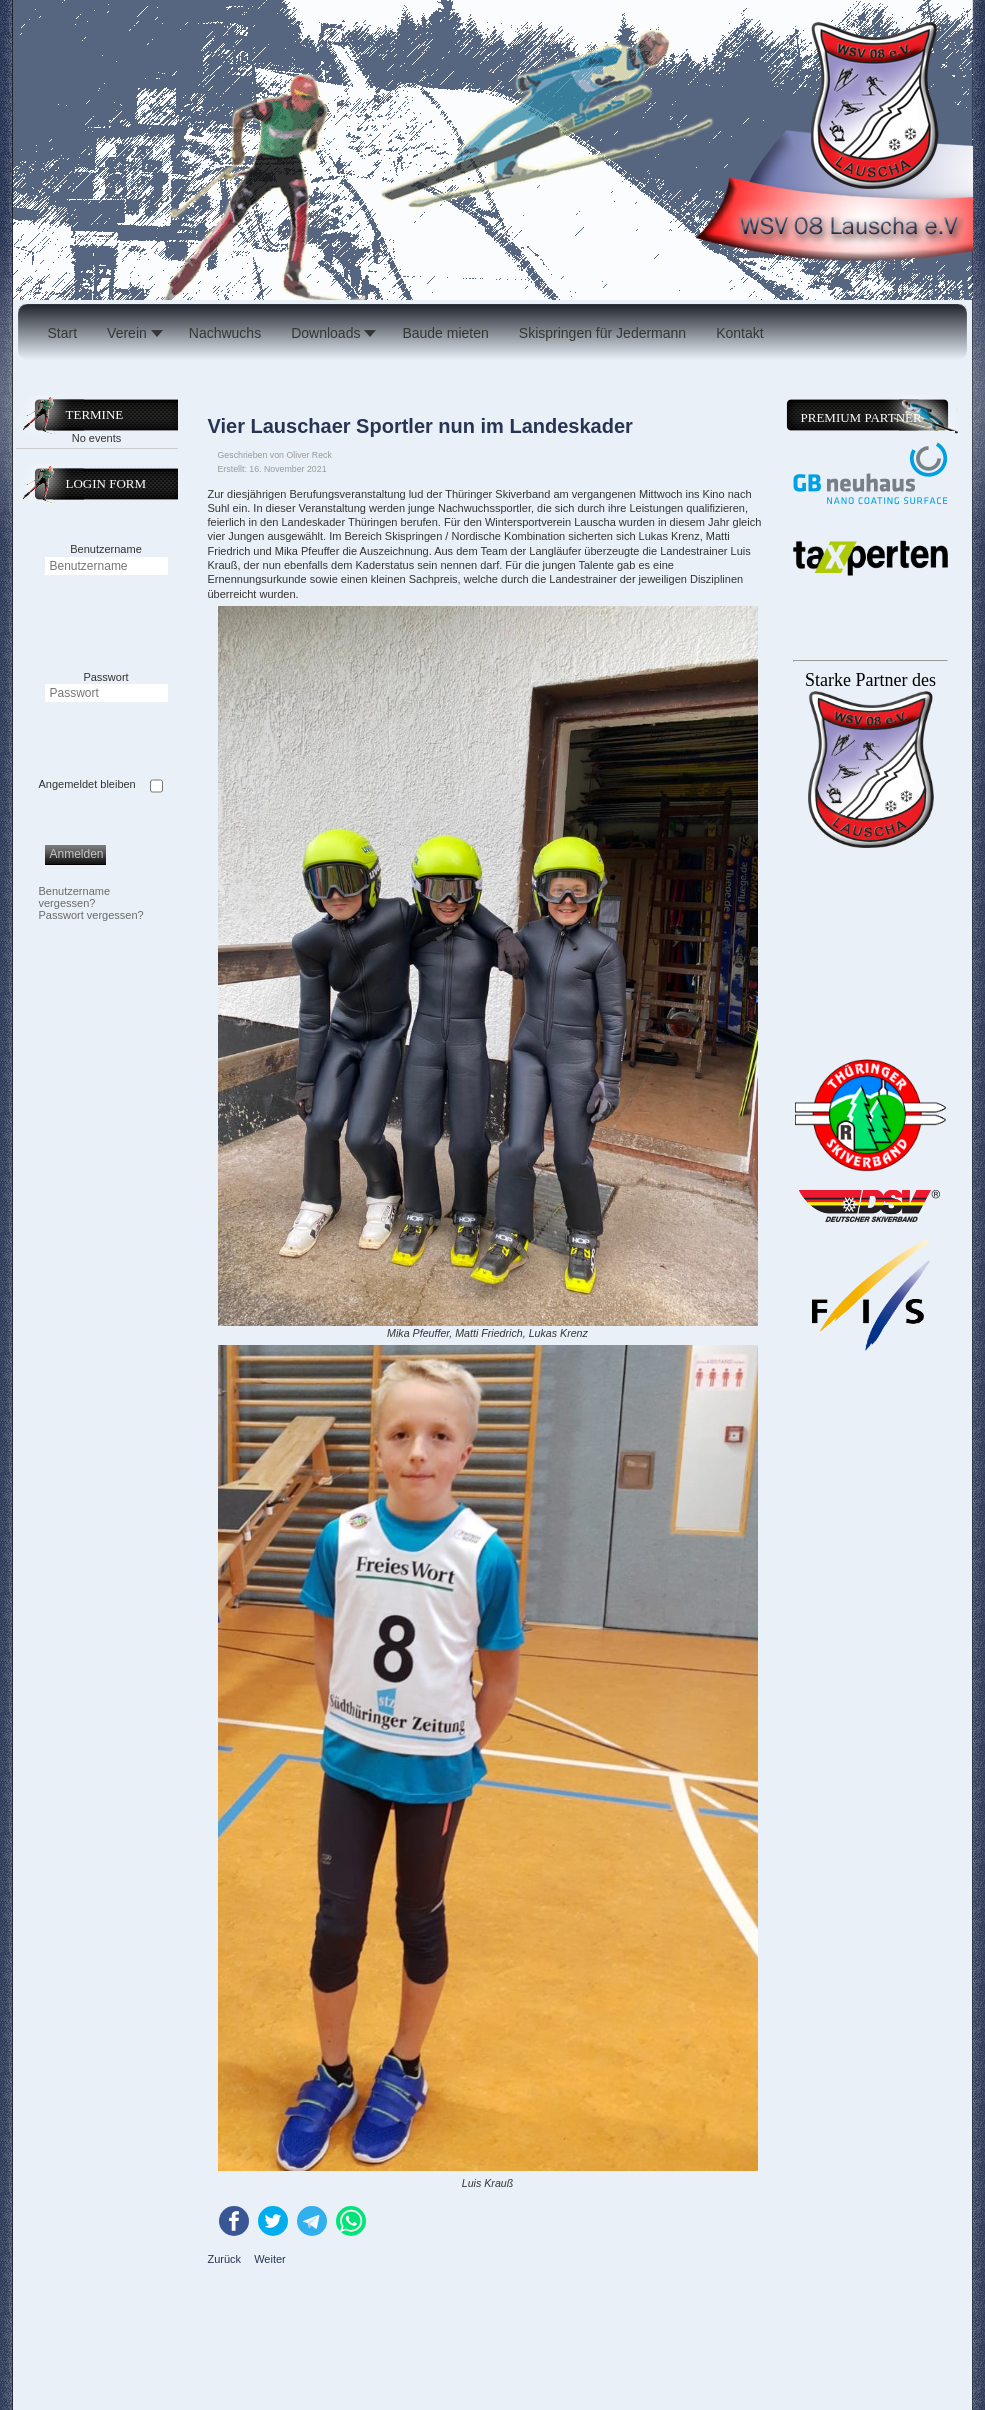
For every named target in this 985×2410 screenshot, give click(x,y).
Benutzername (106, 549)
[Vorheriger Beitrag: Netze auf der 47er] (226, 2259)
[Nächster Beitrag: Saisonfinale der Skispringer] (270, 2259)
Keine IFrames (868, 1331)
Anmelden (77, 854)
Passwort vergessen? (91, 915)
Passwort (105, 677)
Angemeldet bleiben (87, 784)
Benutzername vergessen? (75, 897)
